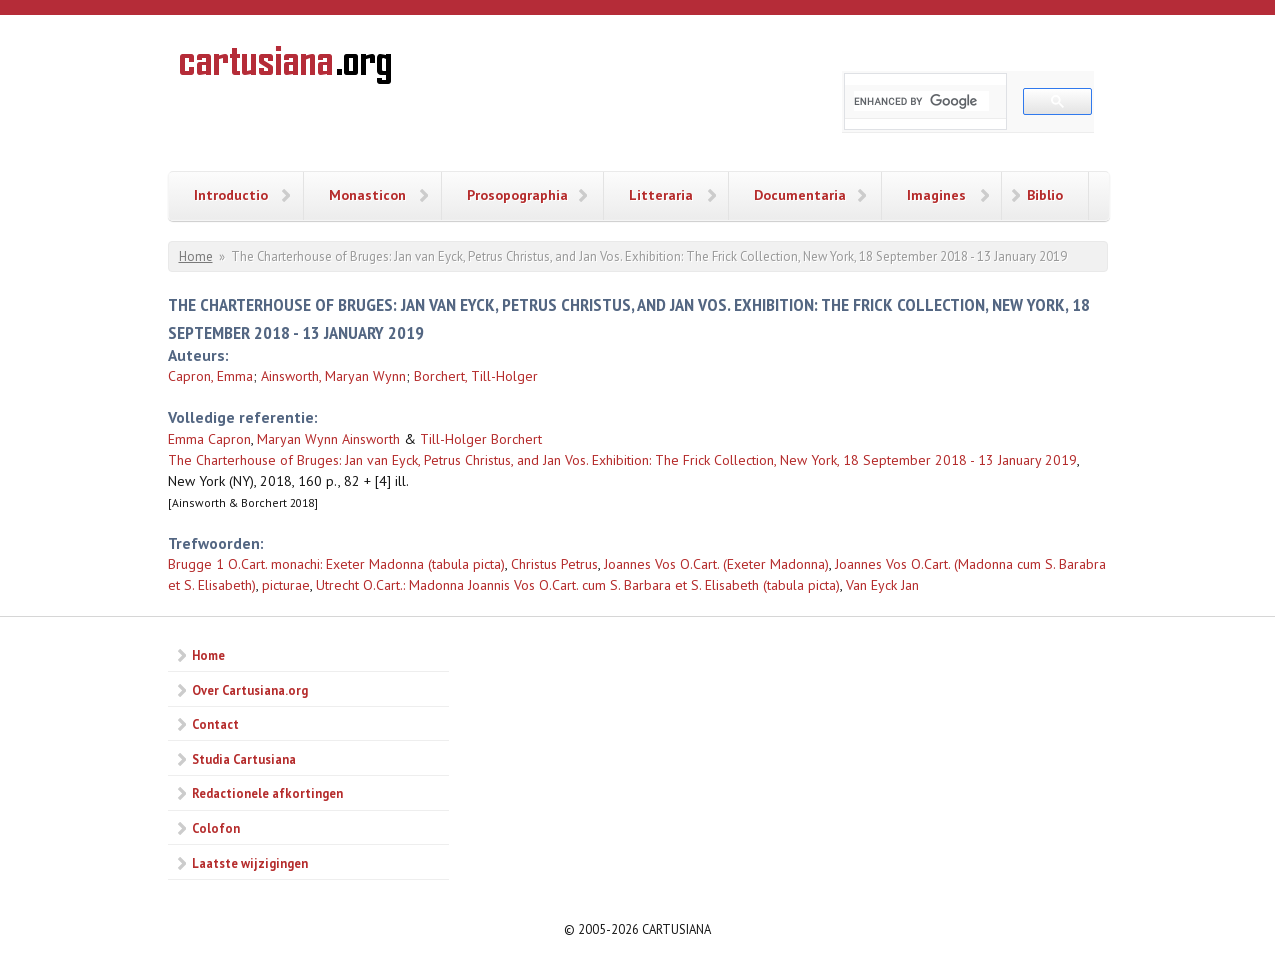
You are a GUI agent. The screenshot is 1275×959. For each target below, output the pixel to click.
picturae (286, 585)
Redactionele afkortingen (267, 793)
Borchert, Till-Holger (476, 376)
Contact (215, 724)
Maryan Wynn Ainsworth (328, 439)
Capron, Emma (210, 376)
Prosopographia (517, 195)
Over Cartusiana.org (250, 690)
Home (196, 256)
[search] (921, 101)
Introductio (231, 195)
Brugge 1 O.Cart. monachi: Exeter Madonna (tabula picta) (336, 564)
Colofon (216, 828)
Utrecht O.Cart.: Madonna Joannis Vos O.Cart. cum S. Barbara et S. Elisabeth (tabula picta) (578, 585)
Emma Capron (209, 439)
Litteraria (661, 195)
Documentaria (800, 195)
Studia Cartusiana (244, 759)
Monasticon (367, 195)
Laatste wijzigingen (250, 863)
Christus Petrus (554, 564)
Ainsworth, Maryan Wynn (333, 376)
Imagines (936, 195)
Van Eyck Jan (882, 585)
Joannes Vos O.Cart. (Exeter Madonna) (716, 564)
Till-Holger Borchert (481, 439)
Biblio (1045, 195)
